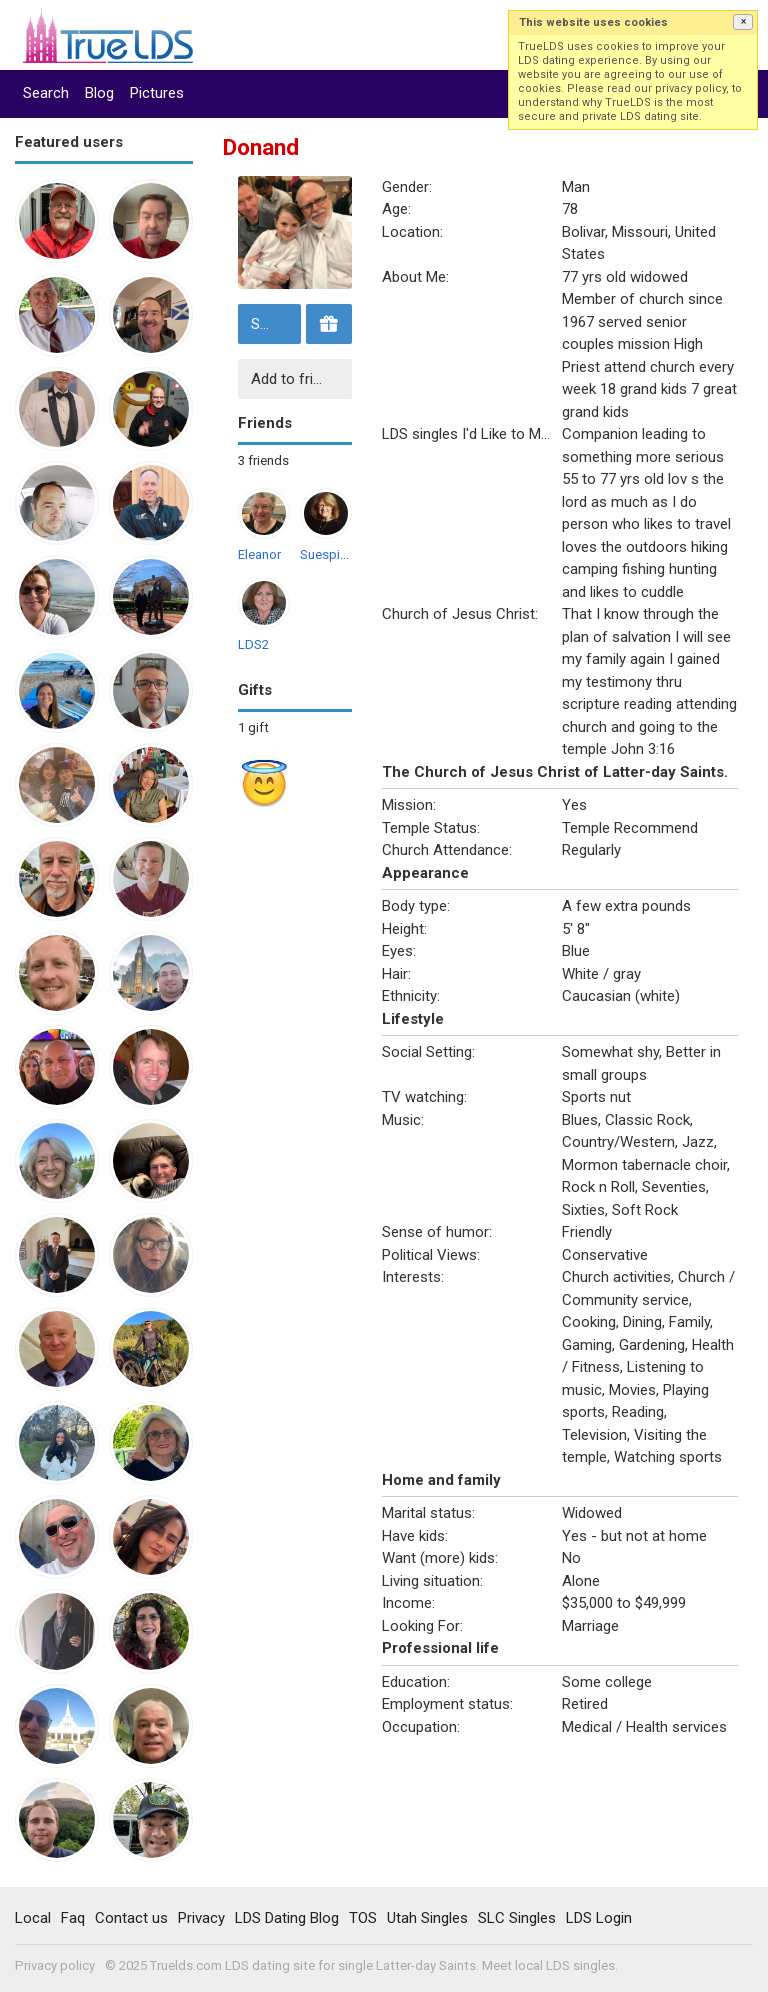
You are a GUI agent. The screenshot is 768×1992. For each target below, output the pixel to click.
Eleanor (259, 554)
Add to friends (298, 379)
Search (46, 93)
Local (33, 1918)
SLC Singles (517, 1918)
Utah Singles (427, 1918)
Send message (273, 324)
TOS (363, 1918)
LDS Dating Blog (287, 1918)
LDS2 (253, 644)
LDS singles (580, 1965)
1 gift (253, 727)
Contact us (131, 1918)
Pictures (157, 93)
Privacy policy (55, 1965)
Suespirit (326, 554)
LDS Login (599, 1918)
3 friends (263, 460)
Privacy (201, 1918)
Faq (73, 1918)
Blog (99, 93)
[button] (743, 22)
